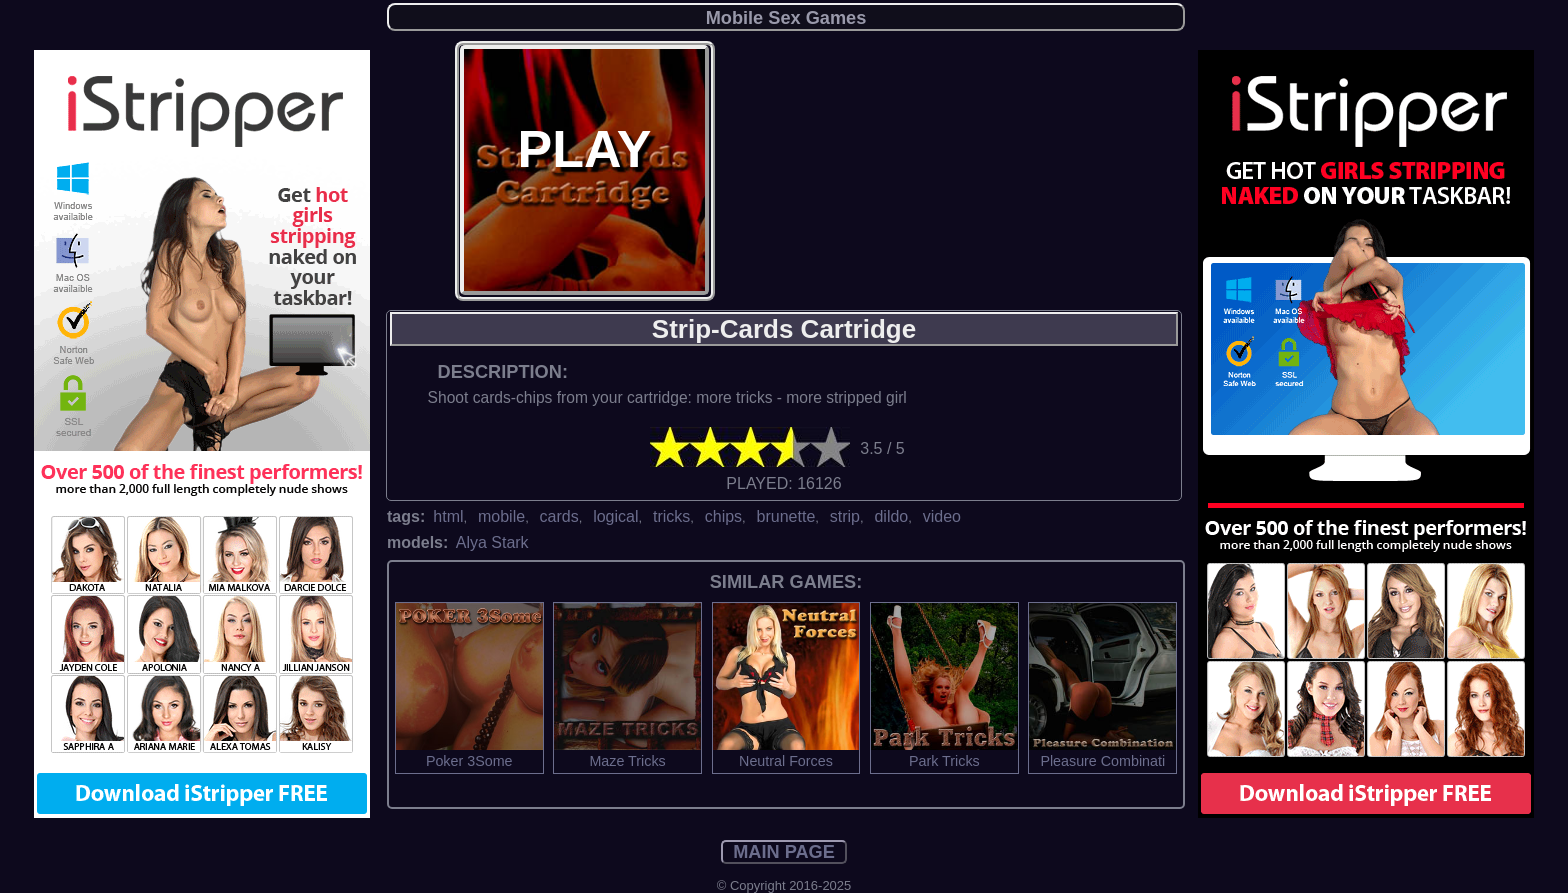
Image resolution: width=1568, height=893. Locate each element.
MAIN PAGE (784, 852)
